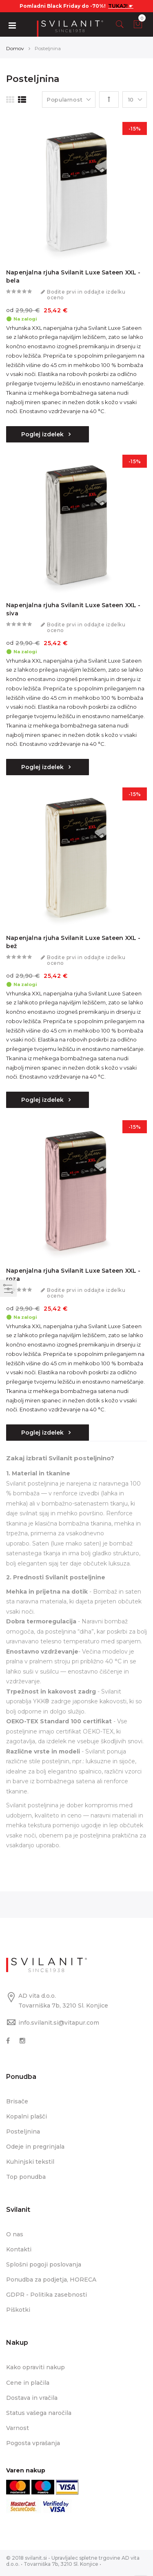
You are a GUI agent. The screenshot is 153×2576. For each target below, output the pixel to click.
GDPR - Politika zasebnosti (46, 2294)
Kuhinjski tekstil (30, 2161)
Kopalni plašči (26, 2116)
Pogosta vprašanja (33, 2443)
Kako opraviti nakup (35, 2367)
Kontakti (18, 2249)
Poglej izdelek (43, 434)
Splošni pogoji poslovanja (43, 2264)
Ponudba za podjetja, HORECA (51, 2279)
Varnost (17, 2428)
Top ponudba (26, 2176)
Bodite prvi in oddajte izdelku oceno (86, 295)
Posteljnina (23, 2131)
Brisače (17, 2101)
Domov (15, 48)
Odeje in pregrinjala (35, 2146)
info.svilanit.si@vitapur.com (58, 2022)
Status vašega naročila (38, 2413)
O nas (14, 2234)
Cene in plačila (27, 2382)
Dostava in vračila (32, 2397)
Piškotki (18, 2309)
